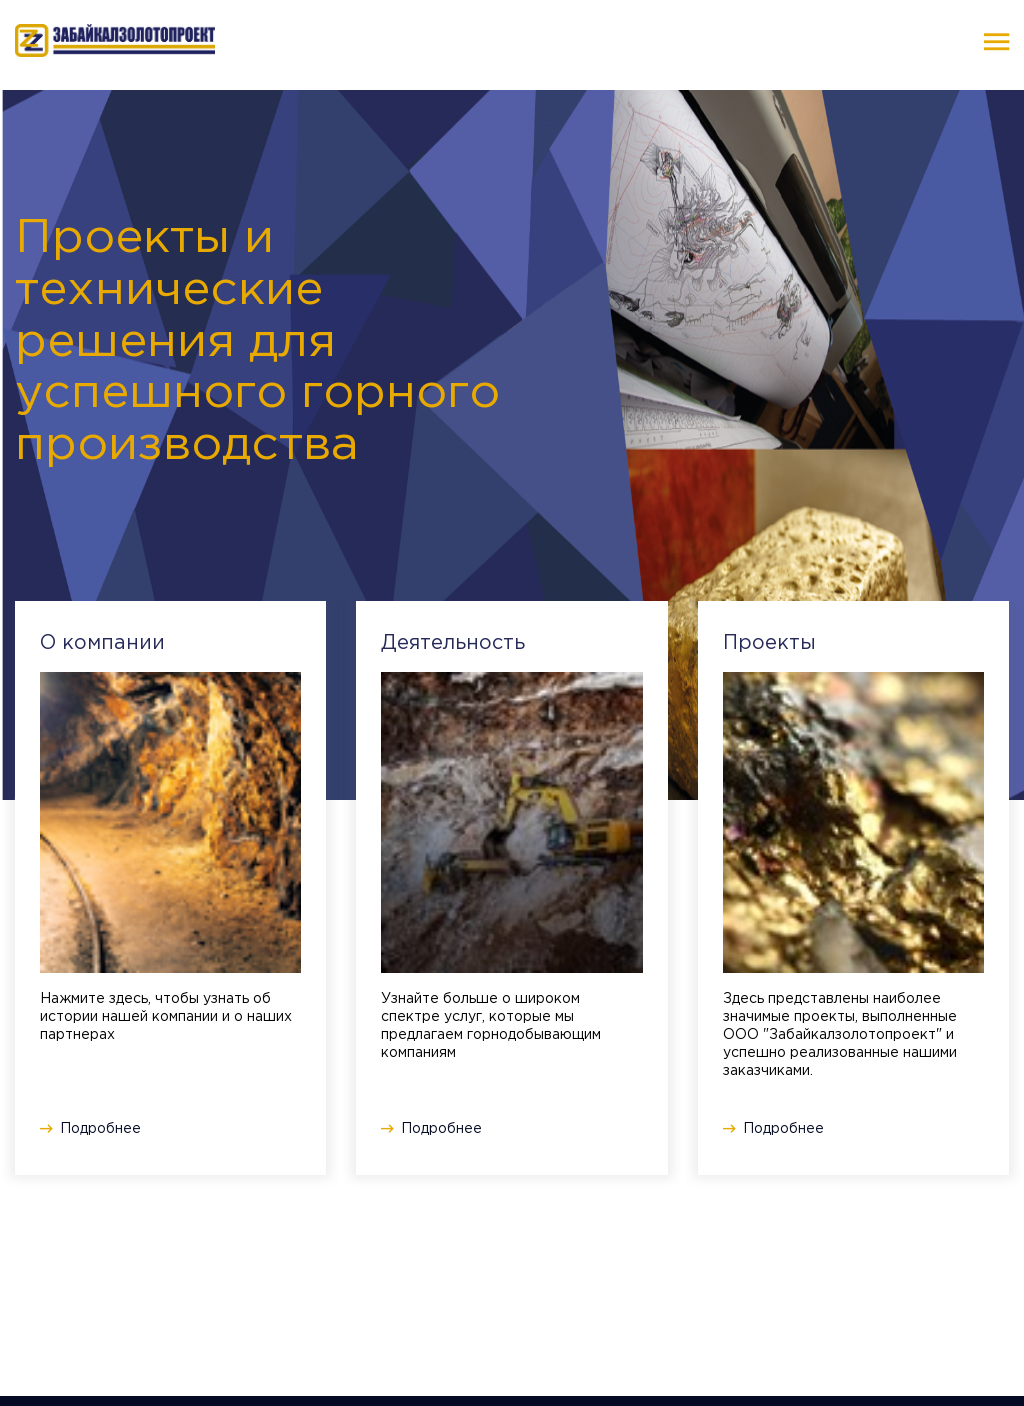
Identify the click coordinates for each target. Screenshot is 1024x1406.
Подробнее (100, 1129)
